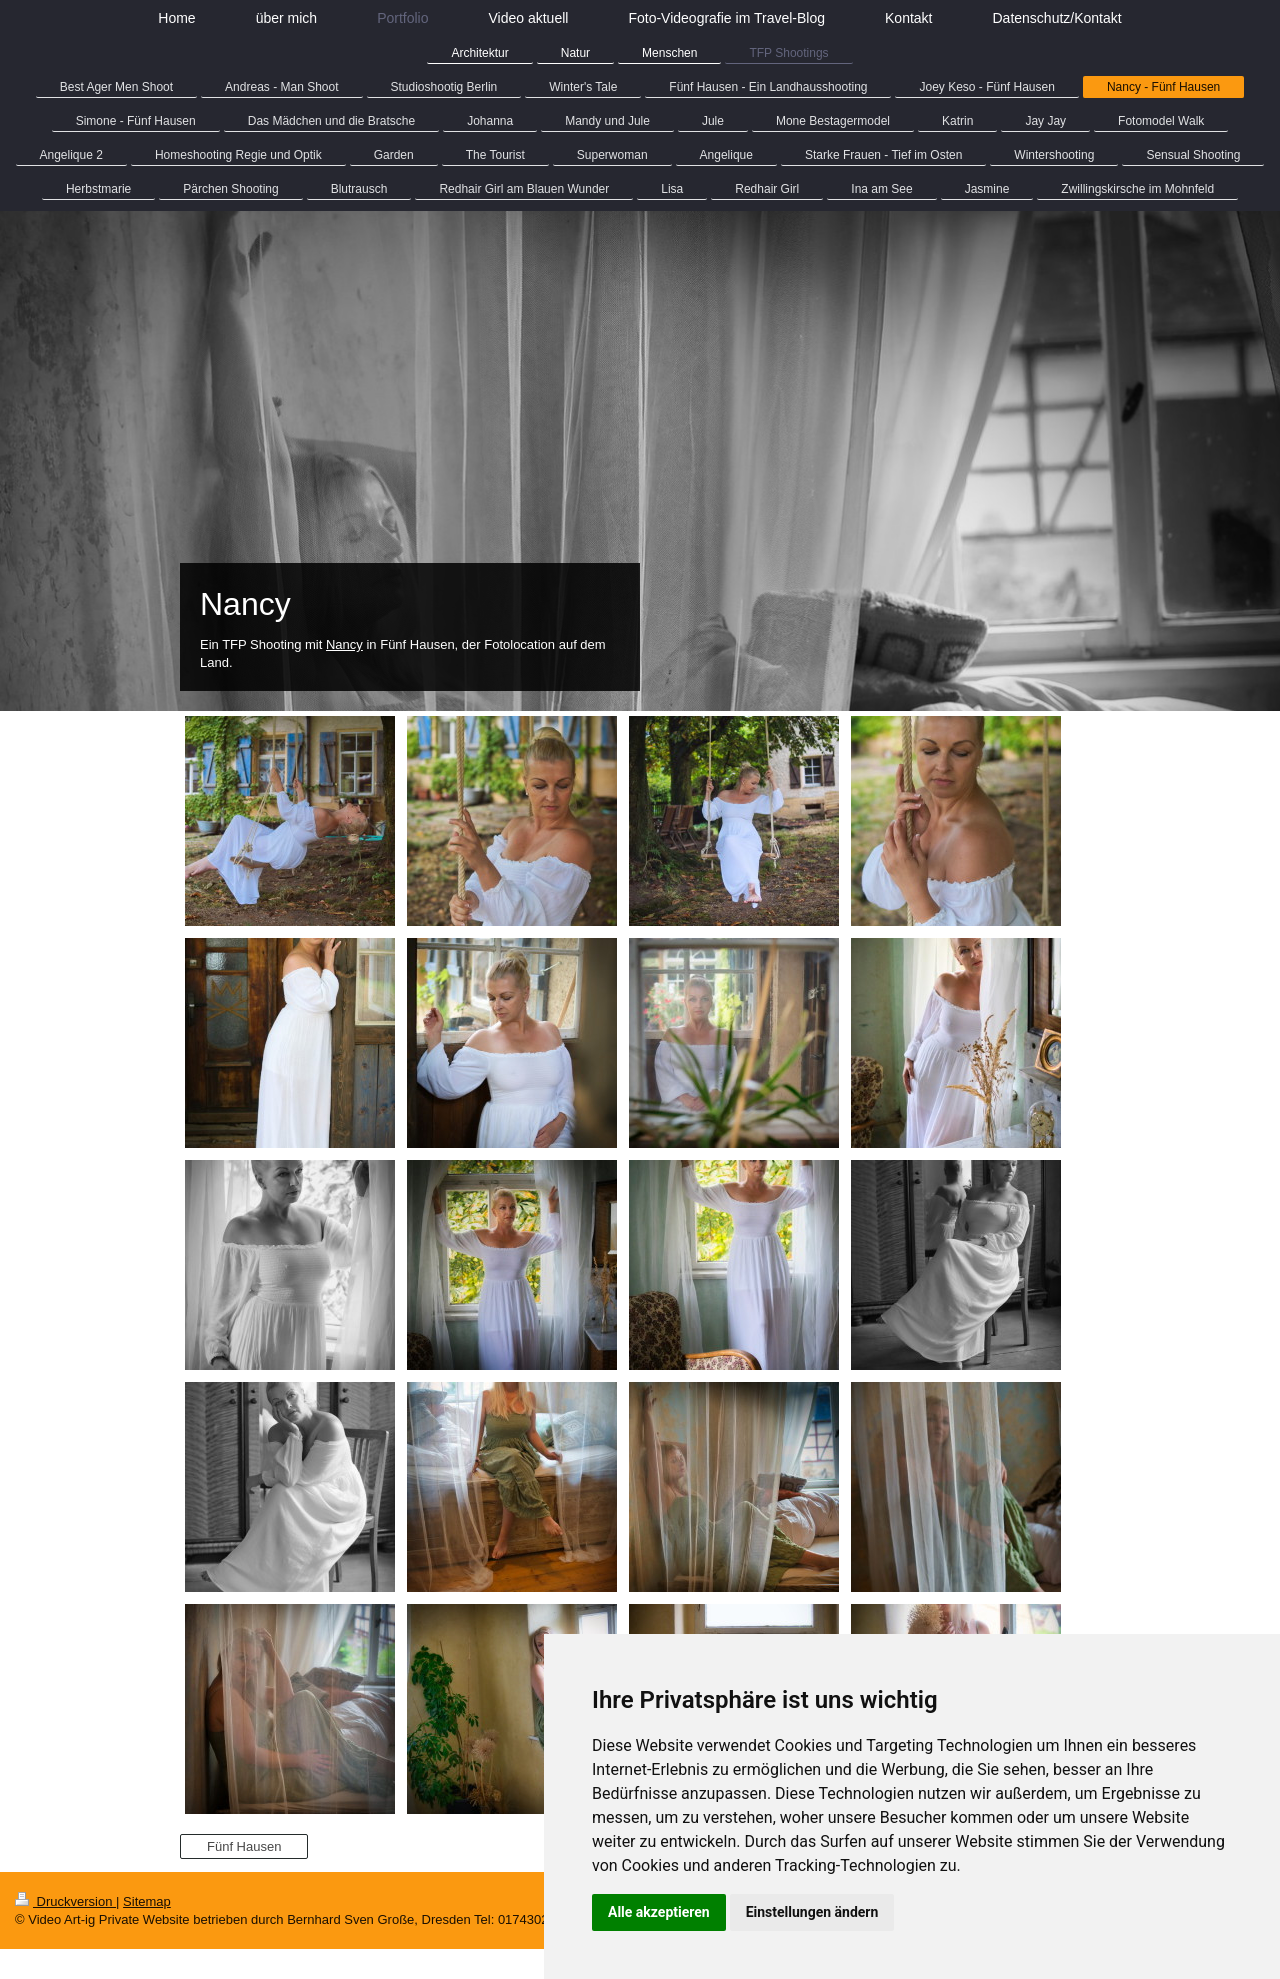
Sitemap (147, 1901)
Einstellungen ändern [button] (812, 1912)
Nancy (344, 644)
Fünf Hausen (244, 1846)
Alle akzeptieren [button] (659, 1912)
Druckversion (65, 1901)
